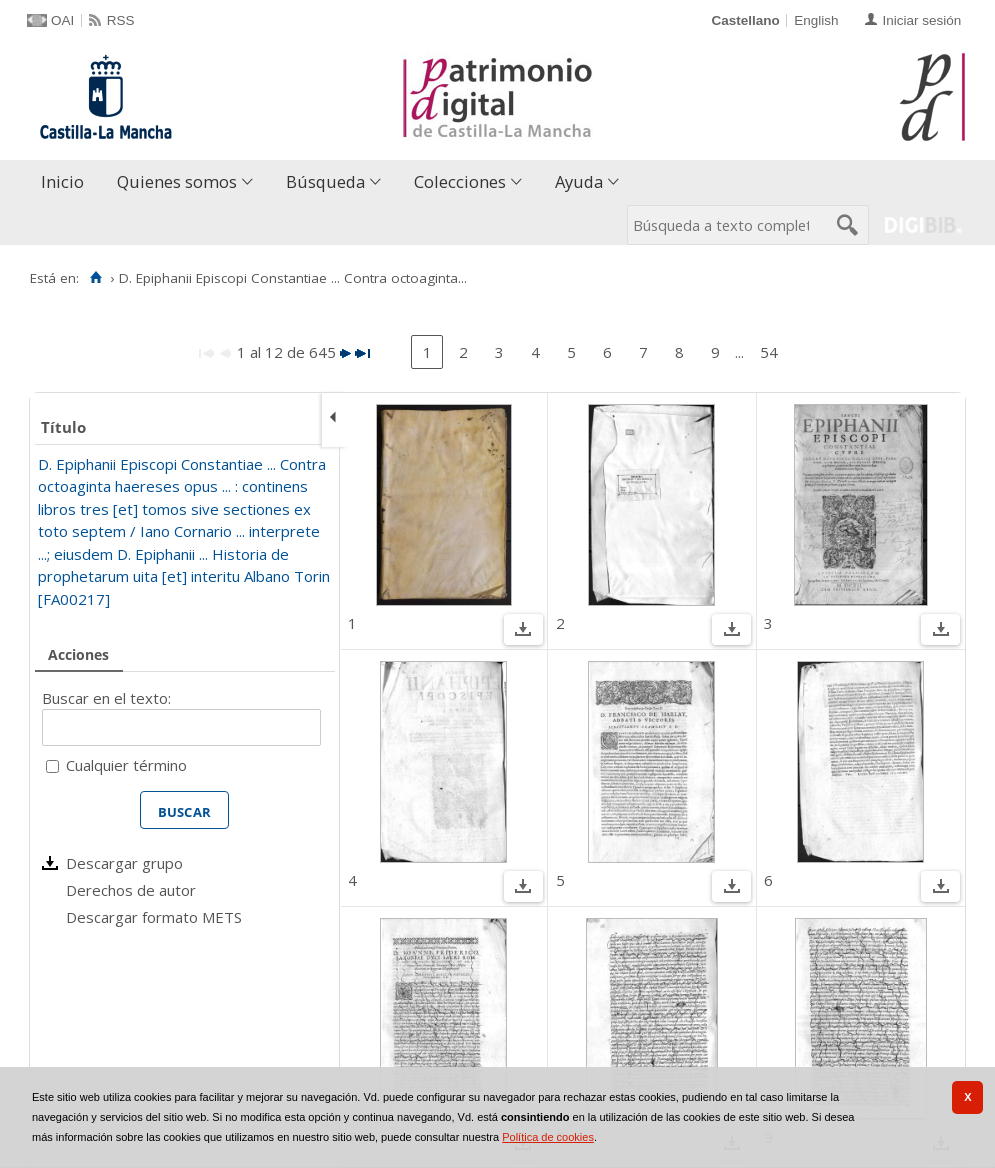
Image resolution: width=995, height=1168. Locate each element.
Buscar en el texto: (106, 698)
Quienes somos (177, 181)
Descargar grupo (124, 863)
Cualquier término (126, 765)
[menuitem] (67, 182)
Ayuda (579, 181)
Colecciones (460, 181)
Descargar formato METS (154, 917)
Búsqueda (325, 181)
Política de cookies (548, 1137)
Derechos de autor (131, 890)
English (816, 20)
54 (769, 352)
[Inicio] (95, 278)
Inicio (62, 181)
